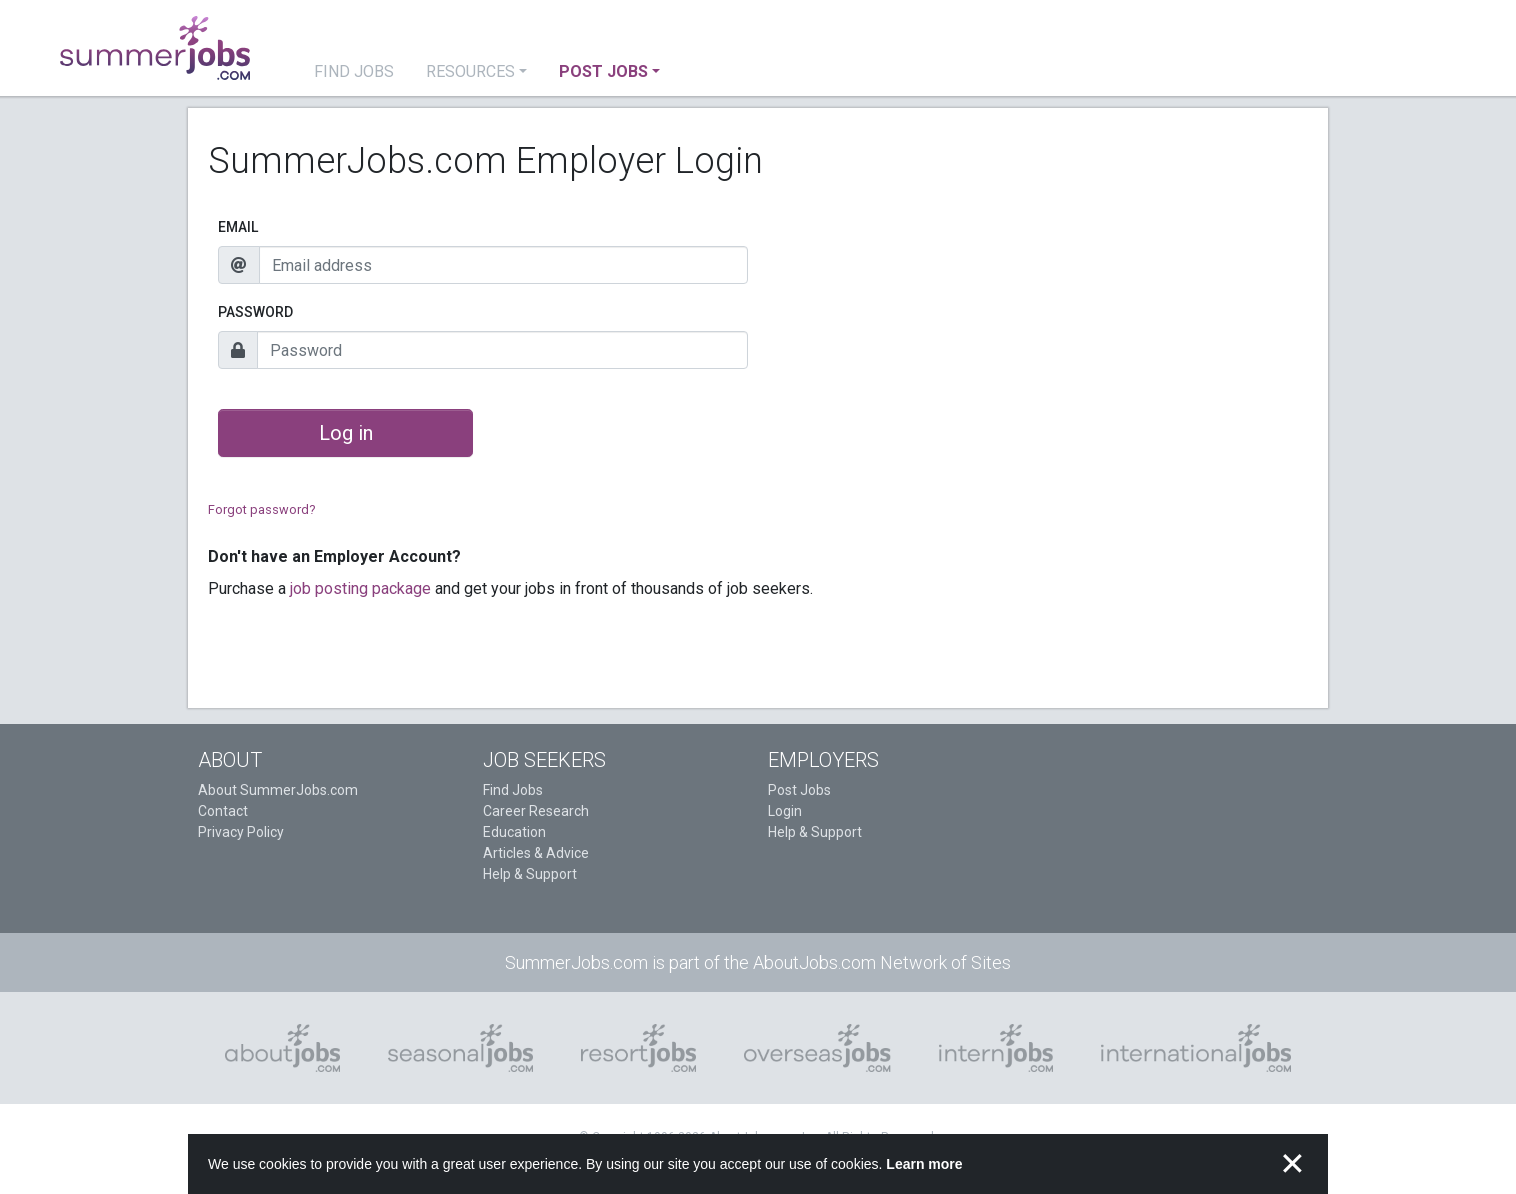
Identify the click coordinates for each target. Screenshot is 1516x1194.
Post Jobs (799, 790)
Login (785, 811)
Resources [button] (470, 71)
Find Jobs (513, 790)
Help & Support (530, 874)
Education (514, 832)
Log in (346, 433)
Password (255, 312)
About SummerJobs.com (278, 790)
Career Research (536, 811)
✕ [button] (1292, 1164)
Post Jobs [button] (603, 71)
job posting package (360, 588)
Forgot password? (261, 509)
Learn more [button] (924, 1164)
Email (238, 227)
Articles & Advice (536, 853)
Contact (223, 811)
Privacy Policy (241, 832)
